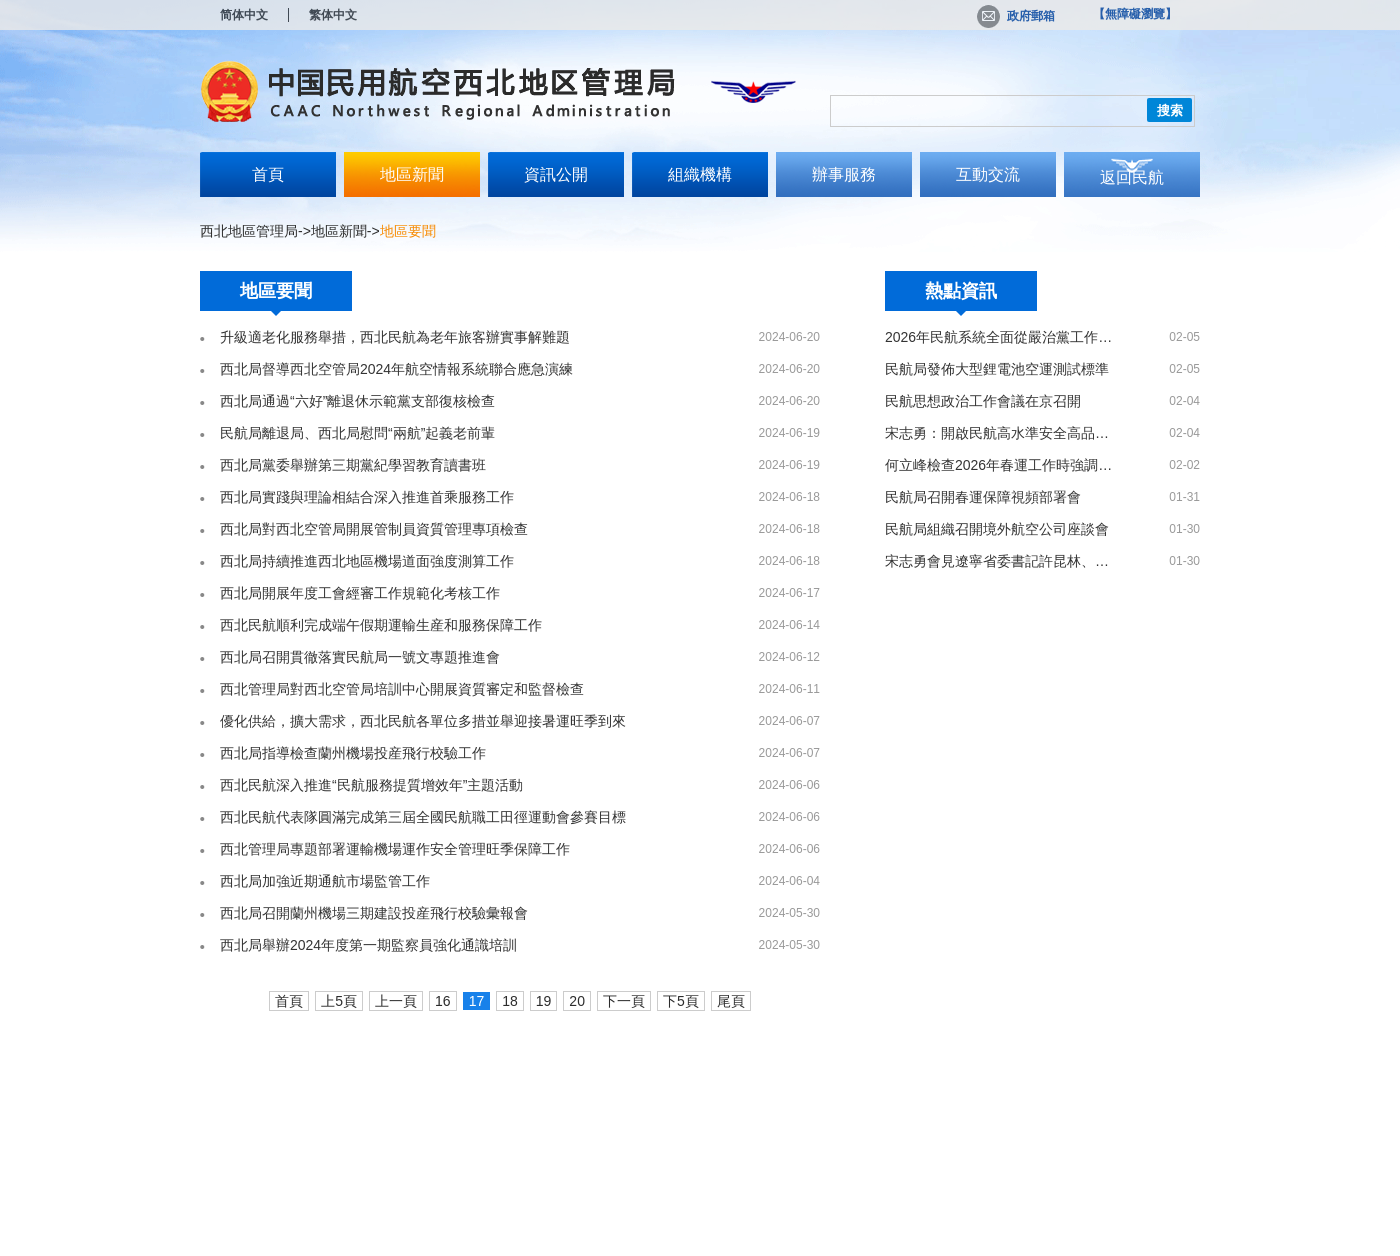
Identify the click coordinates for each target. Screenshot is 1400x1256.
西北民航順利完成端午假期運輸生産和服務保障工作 (381, 625)
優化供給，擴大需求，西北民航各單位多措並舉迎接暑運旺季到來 (423, 721)
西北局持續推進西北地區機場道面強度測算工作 (367, 561)
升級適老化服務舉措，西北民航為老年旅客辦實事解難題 (395, 337)
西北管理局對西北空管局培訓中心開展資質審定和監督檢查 (402, 689)
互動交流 (988, 174)
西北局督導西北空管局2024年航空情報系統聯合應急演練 (396, 369)
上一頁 (396, 1001)
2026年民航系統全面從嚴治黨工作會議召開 (999, 337)
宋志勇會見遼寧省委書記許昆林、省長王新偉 (999, 561)
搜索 (1170, 110)
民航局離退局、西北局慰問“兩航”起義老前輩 (357, 433)
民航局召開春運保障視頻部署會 (983, 497)
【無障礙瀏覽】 (1135, 14)
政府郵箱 (1016, 16)
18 (510, 1001)
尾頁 (731, 1001)
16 (443, 1001)
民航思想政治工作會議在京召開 (983, 401)
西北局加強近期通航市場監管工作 (325, 881)
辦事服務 (844, 174)
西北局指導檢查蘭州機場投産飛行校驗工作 (353, 753)
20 (577, 1001)
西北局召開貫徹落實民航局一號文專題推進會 (360, 657)
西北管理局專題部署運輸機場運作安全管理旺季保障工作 (395, 849)
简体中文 (244, 15)
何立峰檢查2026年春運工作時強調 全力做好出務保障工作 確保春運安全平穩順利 (999, 465)
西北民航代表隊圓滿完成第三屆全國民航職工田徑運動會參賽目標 (423, 817)
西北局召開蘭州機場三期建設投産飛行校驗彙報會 (374, 913)
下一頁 (624, 1001)
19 (544, 1001)
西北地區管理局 (249, 231)
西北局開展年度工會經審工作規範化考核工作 (360, 593)
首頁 (268, 174)
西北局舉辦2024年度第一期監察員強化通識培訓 (368, 945)
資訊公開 (556, 174)
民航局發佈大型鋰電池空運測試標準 (997, 369)
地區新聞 (412, 174)
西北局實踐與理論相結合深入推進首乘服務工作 (367, 497)
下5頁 (681, 1001)
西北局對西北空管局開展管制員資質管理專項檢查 (374, 529)
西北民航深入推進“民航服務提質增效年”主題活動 (371, 785)
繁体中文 (333, 15)
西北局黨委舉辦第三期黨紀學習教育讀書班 (353, 465)
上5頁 (339, 1001)
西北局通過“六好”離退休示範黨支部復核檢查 (357, 401)
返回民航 (1132, 177)
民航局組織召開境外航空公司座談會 (997, 529)
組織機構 (700, 174)
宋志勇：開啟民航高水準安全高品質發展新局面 (999, 433)
